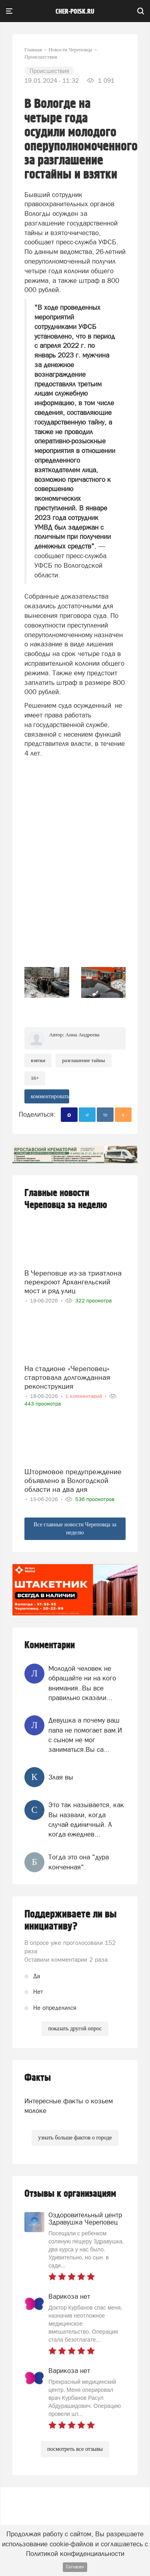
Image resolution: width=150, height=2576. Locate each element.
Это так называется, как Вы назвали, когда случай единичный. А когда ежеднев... (86, 1819)
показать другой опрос (75, 2028)
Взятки (38, 1060)
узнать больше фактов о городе (75, 2138)
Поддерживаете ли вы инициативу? (70, 1920)
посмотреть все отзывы (75, 2449)
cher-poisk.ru (75, 12)
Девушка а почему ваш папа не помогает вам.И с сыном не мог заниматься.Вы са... (85, 1734)
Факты (37, 2078)
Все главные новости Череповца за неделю (75, 1529)
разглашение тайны (83, 1060)
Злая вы (60, 1777)
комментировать (50, 1096)
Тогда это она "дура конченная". (78, 1862)
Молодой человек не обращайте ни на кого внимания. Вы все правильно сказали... (82, 1683)
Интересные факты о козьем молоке (68, 2106)
